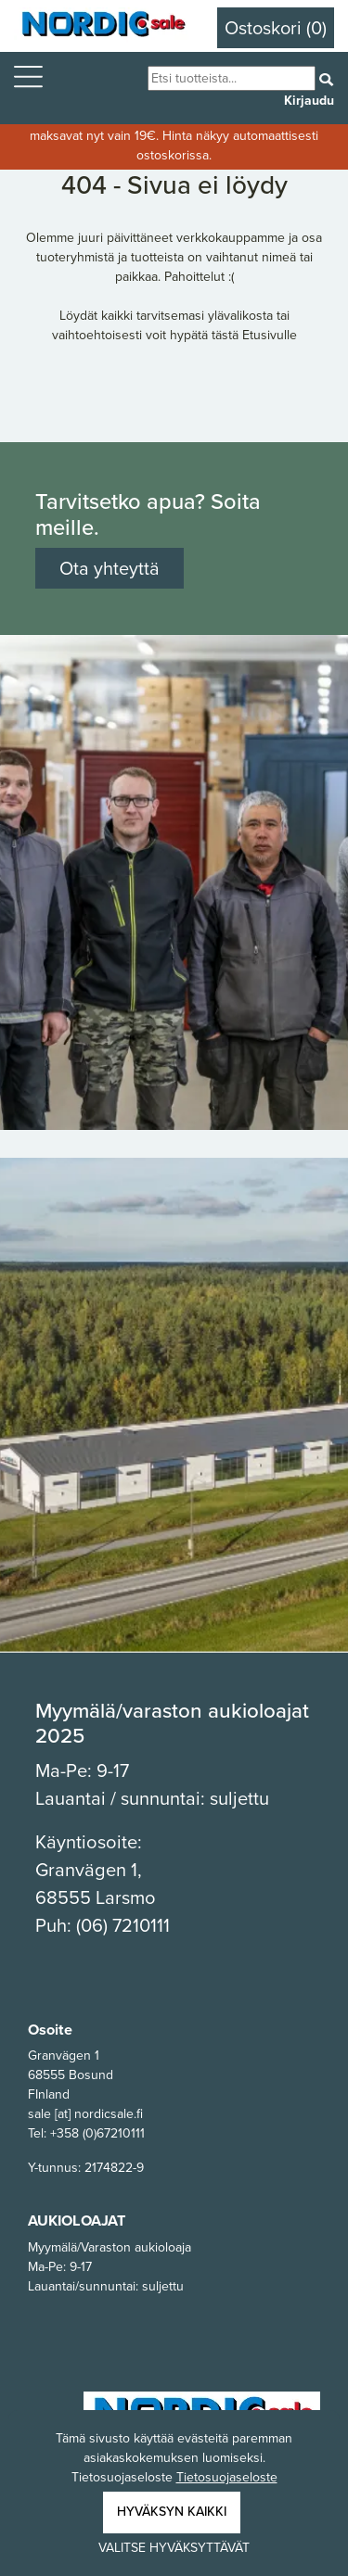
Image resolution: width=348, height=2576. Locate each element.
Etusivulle (269, 335)
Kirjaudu (309, 100)
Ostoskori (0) (276, 28)
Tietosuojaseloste (226, 2477)
